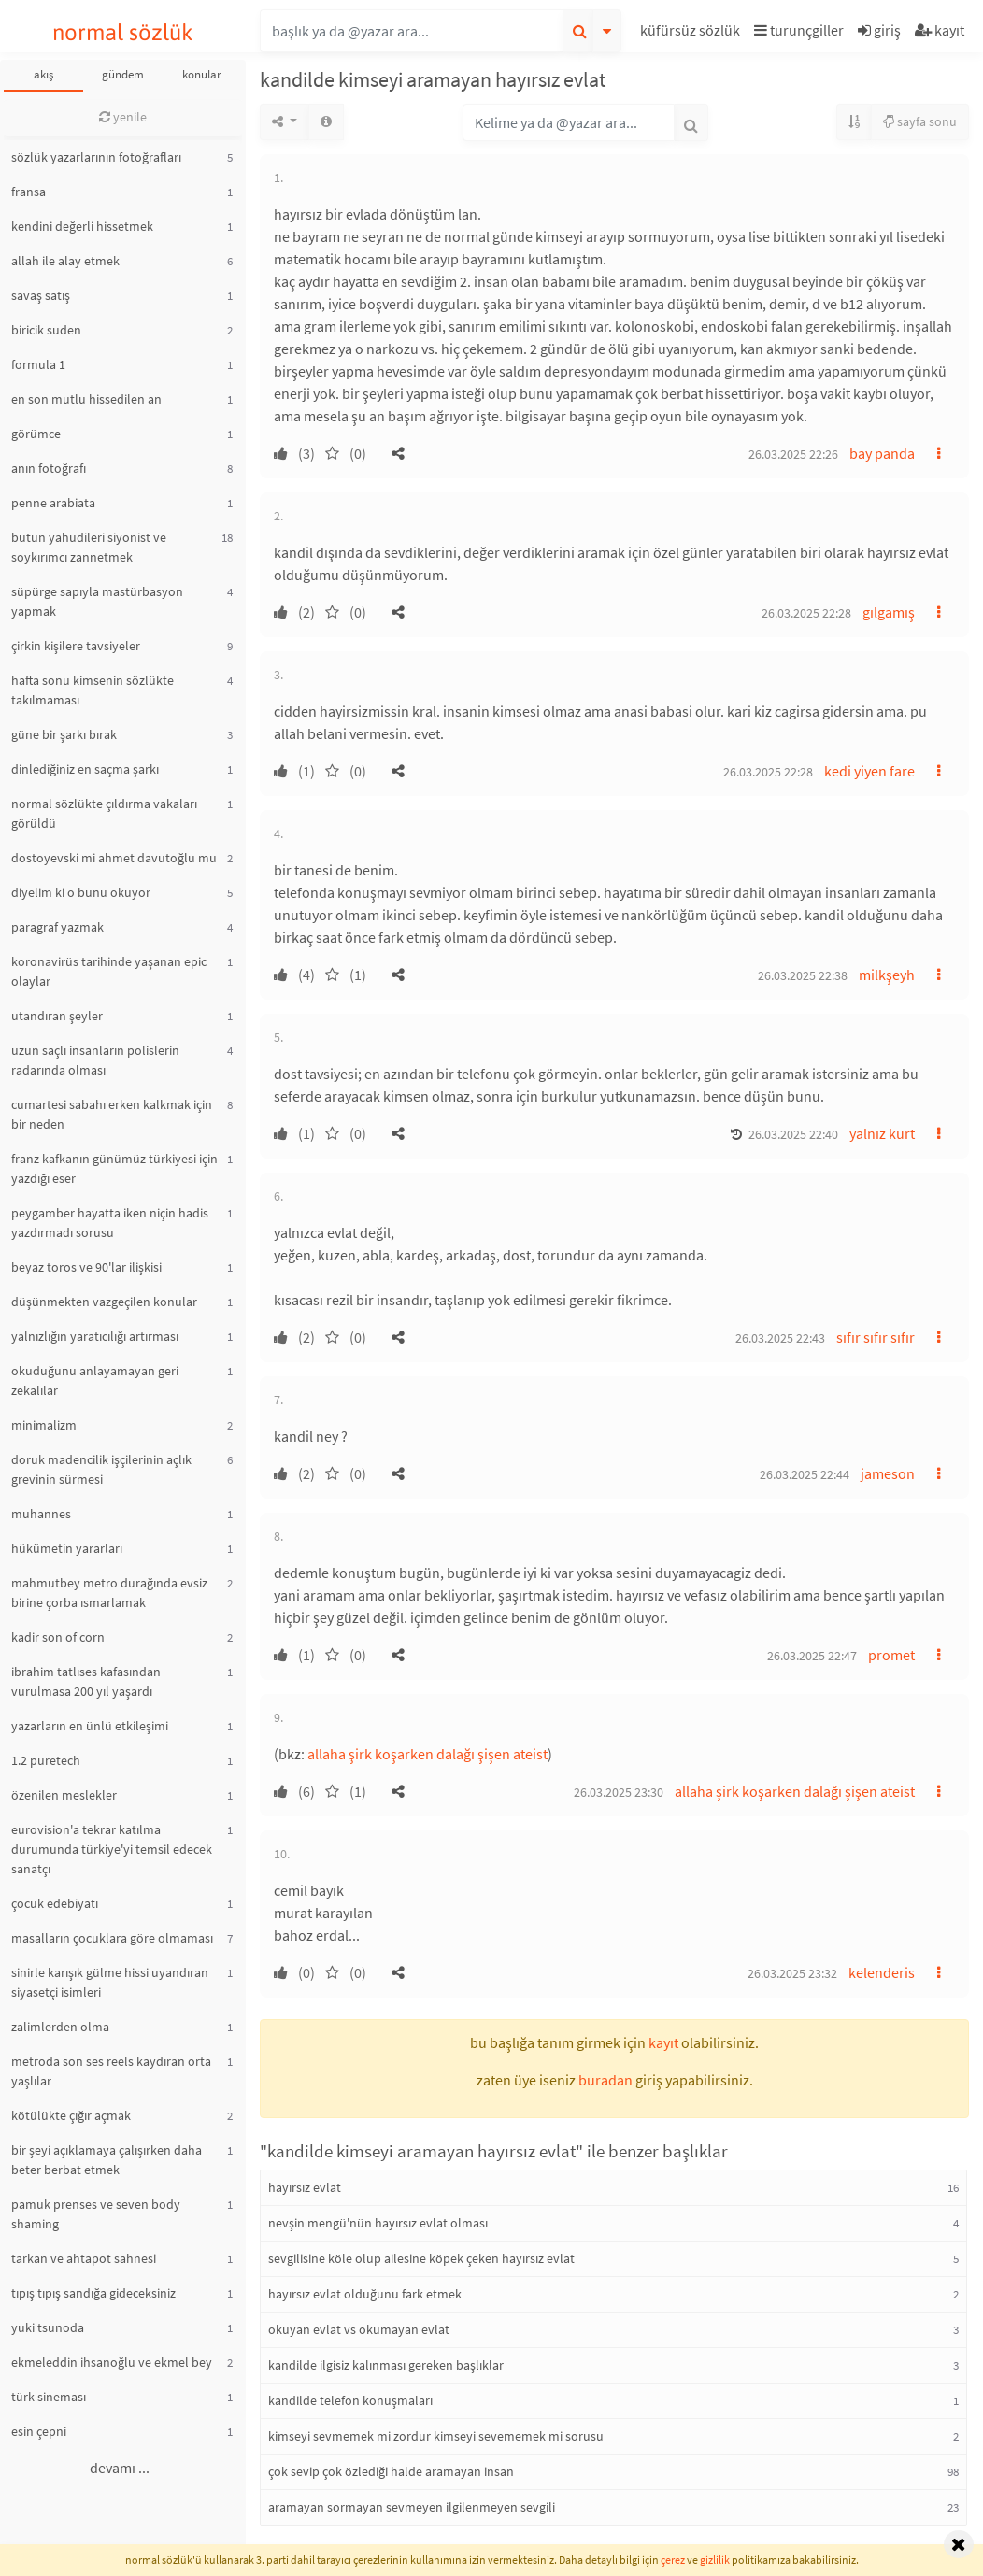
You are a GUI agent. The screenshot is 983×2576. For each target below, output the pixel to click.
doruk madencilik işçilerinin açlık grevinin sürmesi (101, 1469)
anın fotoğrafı (48, 468)
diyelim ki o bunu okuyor (80, 892)
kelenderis (881, 1972)
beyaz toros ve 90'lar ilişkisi (86, 1267)
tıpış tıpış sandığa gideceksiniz (93, 2292)
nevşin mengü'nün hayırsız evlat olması (378, 2222)
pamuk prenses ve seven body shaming (95, 2214)
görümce (36, 433)
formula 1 (38, 364)
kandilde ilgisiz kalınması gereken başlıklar (386, 2364)
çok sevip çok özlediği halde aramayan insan (391, 2471)
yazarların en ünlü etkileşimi (89, 1725)
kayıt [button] (663, 2042)
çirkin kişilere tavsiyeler (75, 645)
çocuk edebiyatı (54, 1903)
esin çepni (38, 2431)
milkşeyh (887, 974)
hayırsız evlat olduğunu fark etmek (365, 2293)
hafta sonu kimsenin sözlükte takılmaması (92, 690)
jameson (888, 1473)
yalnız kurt (882, 1133)
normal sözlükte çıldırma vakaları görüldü (104, 813)
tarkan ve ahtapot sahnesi (83, 2258)
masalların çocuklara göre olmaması (112, 1937)
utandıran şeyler (57, 1015)
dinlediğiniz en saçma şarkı (85, 769)
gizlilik (715, 2560)
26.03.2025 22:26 (793, 454)
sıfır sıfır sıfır (875, 1337)
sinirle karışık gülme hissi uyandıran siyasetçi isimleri (109, 1982)
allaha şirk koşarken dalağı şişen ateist (427, 1753)
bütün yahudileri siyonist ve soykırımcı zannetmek (88, 547)
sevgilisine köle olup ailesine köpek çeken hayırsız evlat (421, 2258)
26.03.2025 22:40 (793, 1134)
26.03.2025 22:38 (803, 975)
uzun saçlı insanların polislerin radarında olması (95, 1060)
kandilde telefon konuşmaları (350, 2400)
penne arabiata (53, 502)
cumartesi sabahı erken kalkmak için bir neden (111, 1114)
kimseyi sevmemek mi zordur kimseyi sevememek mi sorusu (436, 2435)
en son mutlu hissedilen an (86, 399)
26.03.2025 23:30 (618, 1792)
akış (43, 74)
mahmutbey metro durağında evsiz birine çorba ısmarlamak (109, 1592)
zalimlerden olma (60, 2026)
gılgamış (888, 612)
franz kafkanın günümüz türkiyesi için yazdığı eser (114, 1168)
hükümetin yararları (66, 1548)
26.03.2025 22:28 (806, 613)
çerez (673, 2560)
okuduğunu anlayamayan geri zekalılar (94, 1380)
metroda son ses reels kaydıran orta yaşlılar (111, 2071)
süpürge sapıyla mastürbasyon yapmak (97, 601)
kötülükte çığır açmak (71, 2115)
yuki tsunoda (47, 2327)
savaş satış (40, 295)
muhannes (41, 1513)
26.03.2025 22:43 (780, 1338)
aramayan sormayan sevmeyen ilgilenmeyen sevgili (411, 2506)
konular (201, 74)
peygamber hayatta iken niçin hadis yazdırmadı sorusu (109, 1222)
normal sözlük (122, 32)
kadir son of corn (58, 1637)
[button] (692, 33)
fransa (28, 191)
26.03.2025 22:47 (812, 1655)
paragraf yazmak (57, 926)
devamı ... (120, 2467)
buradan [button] (605, 2080)
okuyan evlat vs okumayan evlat (358, 2329)
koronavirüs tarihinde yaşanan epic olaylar (109, 971)
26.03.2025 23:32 (792, 1973)
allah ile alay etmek (65, 260)
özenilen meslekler (64, 1794)
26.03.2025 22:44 (804, 1474)
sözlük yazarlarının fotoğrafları (96, 157)
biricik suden (46, 329)
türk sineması (48, 2396)
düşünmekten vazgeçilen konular (104, 1301)
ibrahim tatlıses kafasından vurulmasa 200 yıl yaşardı (86, 1681)
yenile (123, 116)
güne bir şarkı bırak (64, 734)
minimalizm (44, 1424)
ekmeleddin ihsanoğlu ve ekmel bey (111, 2362)
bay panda (882, 453)
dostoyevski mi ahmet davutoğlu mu (114, 857)
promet (891, 1654)
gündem (123, 74)
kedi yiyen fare (869, 770)
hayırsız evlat (304, 2187)
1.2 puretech (45, 1760)
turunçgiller (799, 30)
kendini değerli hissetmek (82, 226)
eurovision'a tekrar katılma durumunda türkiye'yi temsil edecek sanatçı (111, 1849)
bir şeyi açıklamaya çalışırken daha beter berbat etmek (106, 2160)
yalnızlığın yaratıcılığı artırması (94, 1336)
